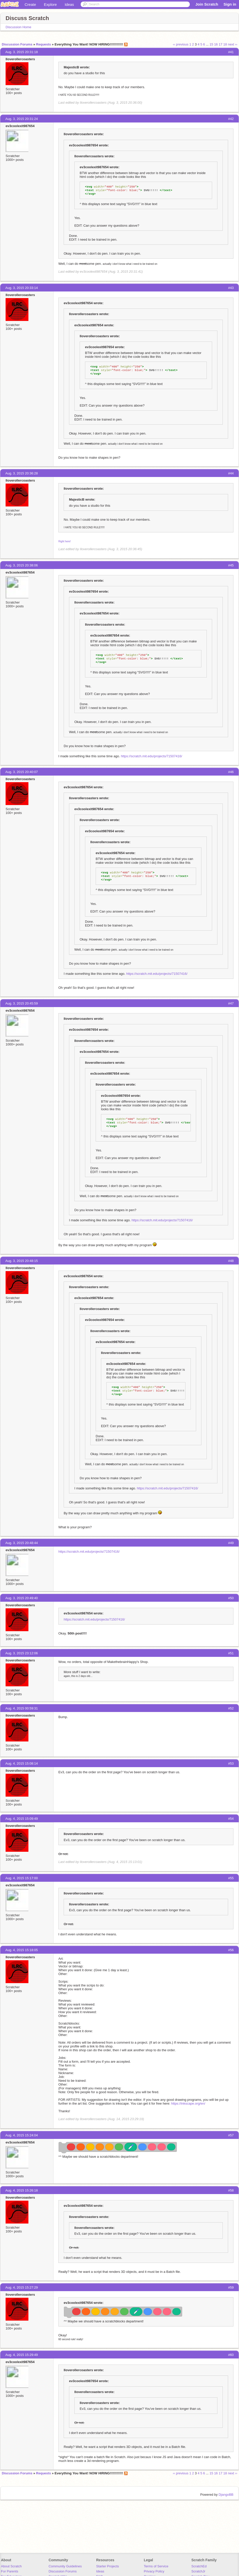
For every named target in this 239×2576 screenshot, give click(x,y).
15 (211, 44)
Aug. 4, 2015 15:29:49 (21, 2355)
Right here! (64, 541)
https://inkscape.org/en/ (188, 2103)
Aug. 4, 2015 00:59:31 (21, 1708)
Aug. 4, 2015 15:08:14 (21, 1763)
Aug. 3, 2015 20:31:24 (21, 119)
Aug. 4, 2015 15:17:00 (21, 1878)
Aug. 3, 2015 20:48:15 (21, 1261)
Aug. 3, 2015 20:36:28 (21, 473)
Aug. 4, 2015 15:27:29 (21, 2287)
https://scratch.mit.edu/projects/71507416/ (151, 756)
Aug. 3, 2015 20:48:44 (21, 1543)
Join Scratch (206, 4)
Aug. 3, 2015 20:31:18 (21, 52)
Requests (43, 44)
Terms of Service (156, 2566)
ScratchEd (199, 2566)
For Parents (9, 2571)
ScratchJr (198, 2571)
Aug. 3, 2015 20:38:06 (21, 565)
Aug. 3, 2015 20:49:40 (21, 1598)
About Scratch (11, 2566)
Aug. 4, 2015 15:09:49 (21, 1819)
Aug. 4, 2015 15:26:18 (21, 2190)
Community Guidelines (65, 2566)
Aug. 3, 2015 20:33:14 (21, 288)
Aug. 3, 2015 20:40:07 (21, 772)
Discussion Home (18, 27)
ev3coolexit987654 (20, 126)
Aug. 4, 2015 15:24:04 (21, 2135)
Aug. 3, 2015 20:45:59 (21, 1003)
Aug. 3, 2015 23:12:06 (21, 1653)
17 (220, 44)
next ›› (232, 44)
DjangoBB (225, 2494)
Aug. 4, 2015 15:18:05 (21, 1950)
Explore (50, 4)
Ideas (69, 4)
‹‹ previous (180, 44)
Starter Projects (107, 2566)
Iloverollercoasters (20, 59)
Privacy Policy (154, 2571)
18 (225, 44)
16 (216, 44)
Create (30, 4)
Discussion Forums (17, 44)
